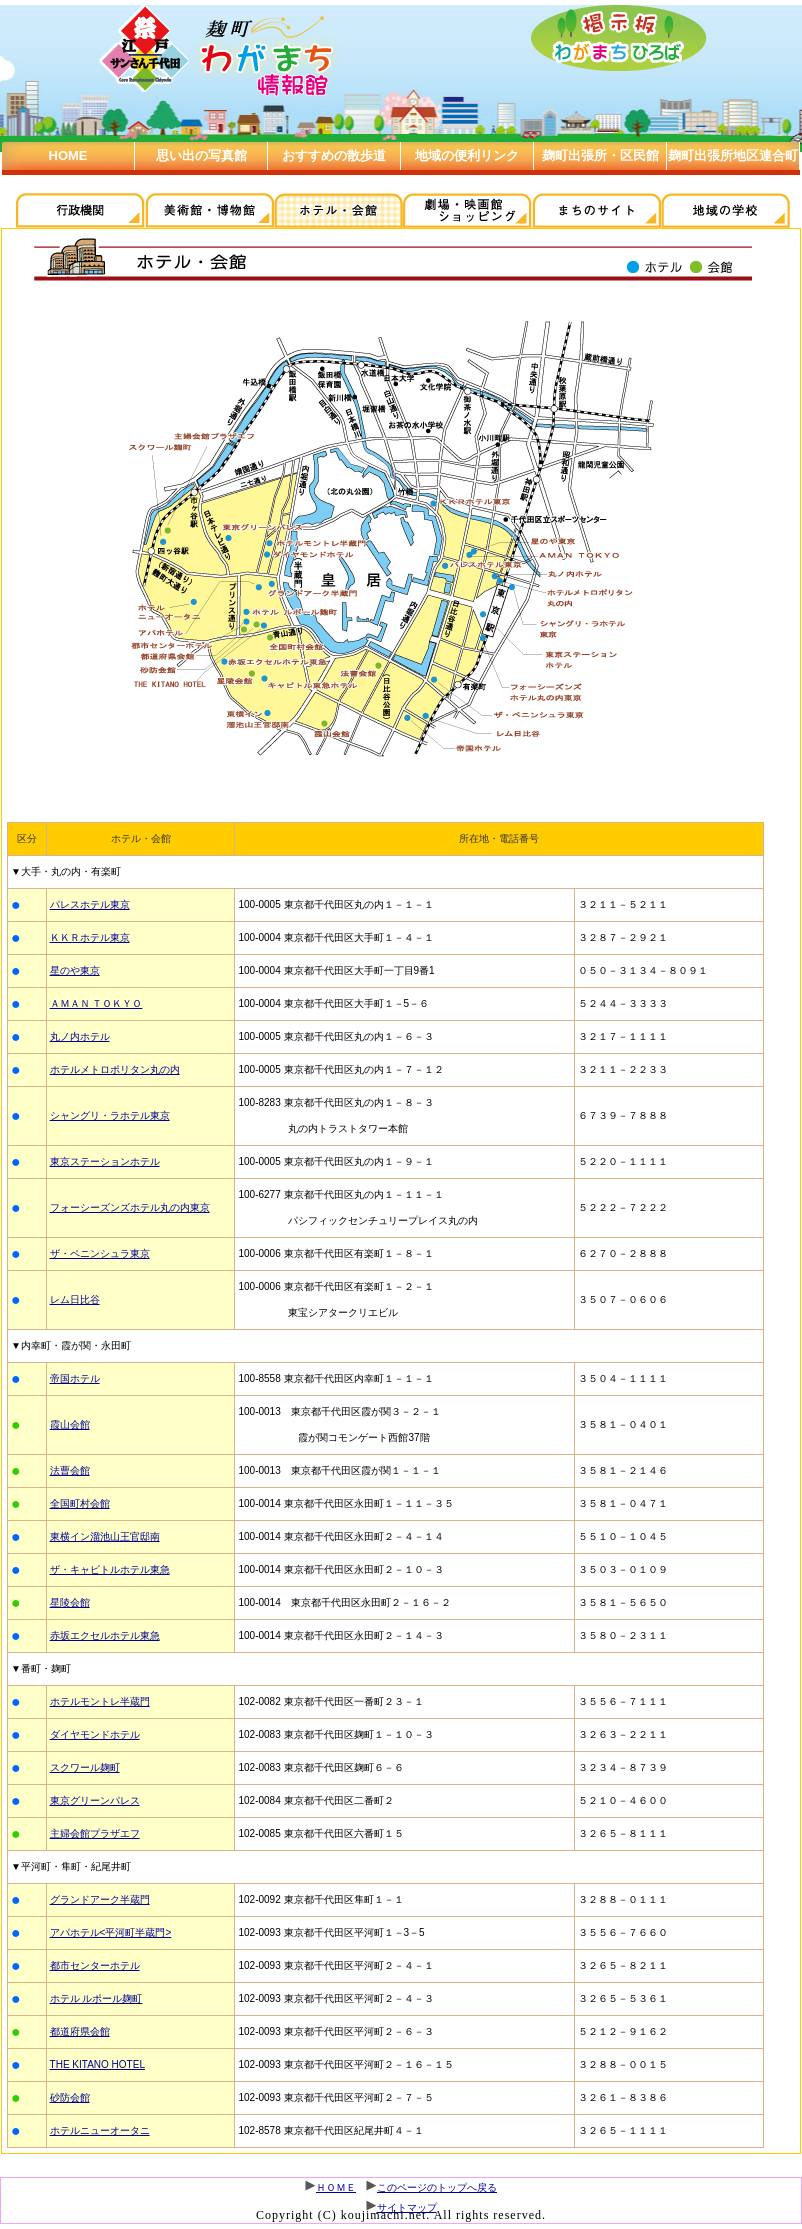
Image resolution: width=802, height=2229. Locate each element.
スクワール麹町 (85, 1767)
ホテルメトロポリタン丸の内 (115, 1069)
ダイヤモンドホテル (95, 1734)
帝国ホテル (75, 1378)
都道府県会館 (80, 2031)
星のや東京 (75, 970)
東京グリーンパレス (95, 1800)
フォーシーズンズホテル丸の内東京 (130, 1207)
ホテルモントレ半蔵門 (100, 1701)
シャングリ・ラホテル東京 (110, 1115)
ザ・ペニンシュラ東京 (100, 1253)
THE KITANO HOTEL (97, 2064)
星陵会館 (70, 1602)
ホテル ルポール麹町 (96, 1998)
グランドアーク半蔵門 (100, 1899)
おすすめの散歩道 (334, 155)
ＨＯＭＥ (336, 2187)
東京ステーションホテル (105, 1161)
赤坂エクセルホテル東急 (105, 1635)
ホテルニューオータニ (100, 2130)
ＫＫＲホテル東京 (90, 937)
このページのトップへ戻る (437, 2187)
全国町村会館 (80, 1503)
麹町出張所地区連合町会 (733, 169)
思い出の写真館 (201, 155)
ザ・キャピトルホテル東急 (110, 1569)
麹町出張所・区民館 (600, 155)
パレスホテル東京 (90, 904)
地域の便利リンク (467, 155)
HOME (68, 155)
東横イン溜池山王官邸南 (105, 1536)
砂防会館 (70, 2097)
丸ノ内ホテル (80, 1036)
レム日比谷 (75, 1299)
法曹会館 (70, 1470)
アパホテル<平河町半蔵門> (111, 1932)
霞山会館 (70, 1424)
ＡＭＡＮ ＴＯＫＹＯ (96, 1003)
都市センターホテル (95, 1965)
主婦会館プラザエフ (95, 1833)
